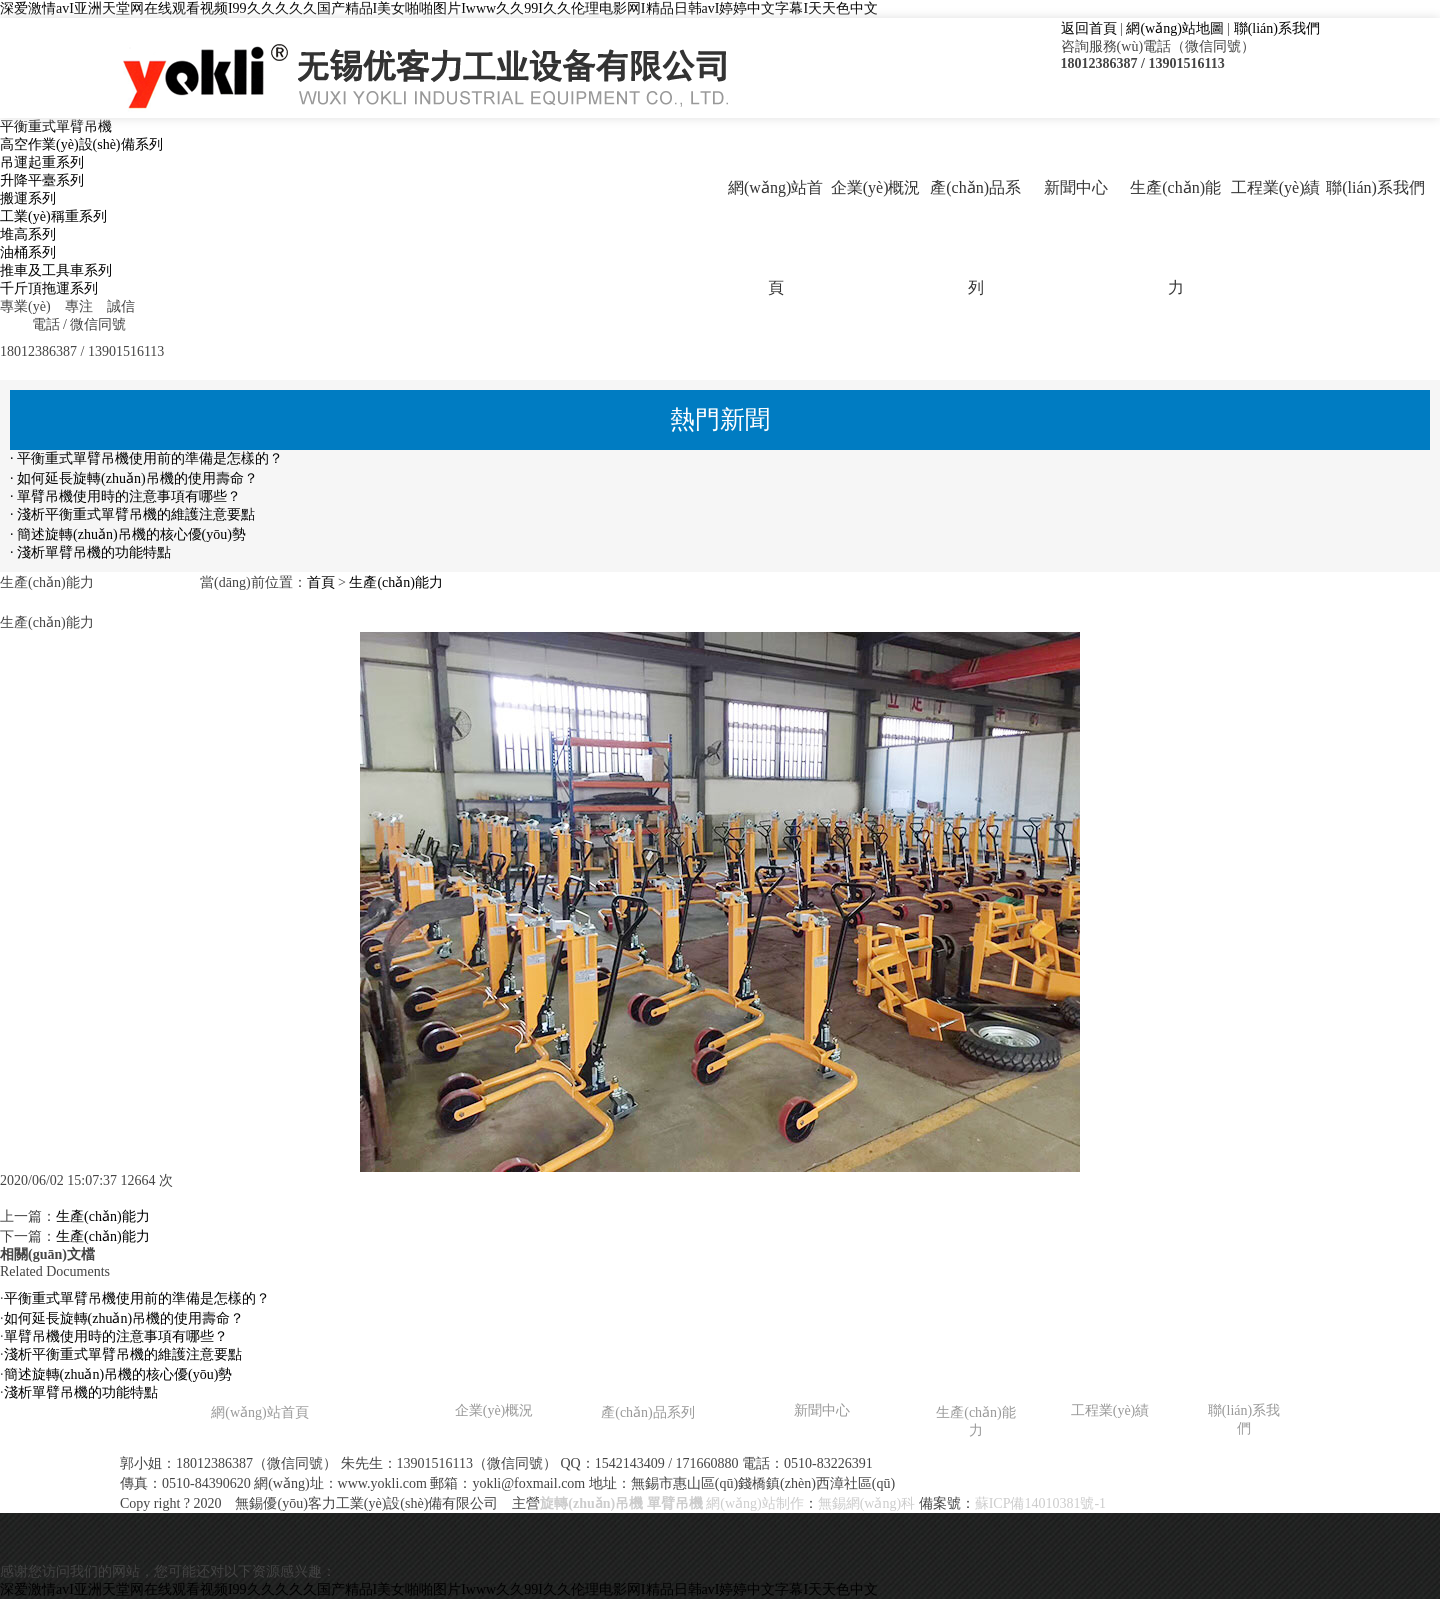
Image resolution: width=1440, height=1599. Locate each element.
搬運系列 (28, 198)
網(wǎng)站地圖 (1174, 28)
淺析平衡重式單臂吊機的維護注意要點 (123, 1354)
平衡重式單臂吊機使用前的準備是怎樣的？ (137, 1298)
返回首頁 (1089, 28)
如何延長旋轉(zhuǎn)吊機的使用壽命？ (124, 1318)
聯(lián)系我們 (1277, 28)
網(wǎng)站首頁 (775, 237)
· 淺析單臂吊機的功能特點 (90, 552)
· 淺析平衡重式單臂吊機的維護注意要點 (132, 514)
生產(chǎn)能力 (1175, 237)
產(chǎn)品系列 (975, 237)
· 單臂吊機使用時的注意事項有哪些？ (125, 496)
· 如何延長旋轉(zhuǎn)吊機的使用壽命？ (134, 478)
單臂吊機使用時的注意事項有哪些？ (116, 1336)
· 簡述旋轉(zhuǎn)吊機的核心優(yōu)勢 (128, 534)
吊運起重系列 (42, 162)
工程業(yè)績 (1276, 187)
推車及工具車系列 (56, 270)
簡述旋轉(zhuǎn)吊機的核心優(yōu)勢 (118, 1374)
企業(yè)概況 (876, 187)
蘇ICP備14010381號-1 (1040, 1503)
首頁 (321, 582)
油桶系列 (28, 252)
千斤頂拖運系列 (49, 288)
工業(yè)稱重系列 (53, 216)
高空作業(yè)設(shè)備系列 (81, 144)
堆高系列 (28, 234)
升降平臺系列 (42, 180)
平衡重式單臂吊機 (56, 126)
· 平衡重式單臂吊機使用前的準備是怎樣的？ (146, 458)
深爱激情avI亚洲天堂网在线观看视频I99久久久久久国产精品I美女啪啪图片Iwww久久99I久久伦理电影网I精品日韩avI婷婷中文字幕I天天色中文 (439, 8)
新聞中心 (1076, 187)
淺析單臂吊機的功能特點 (81, 1392)
